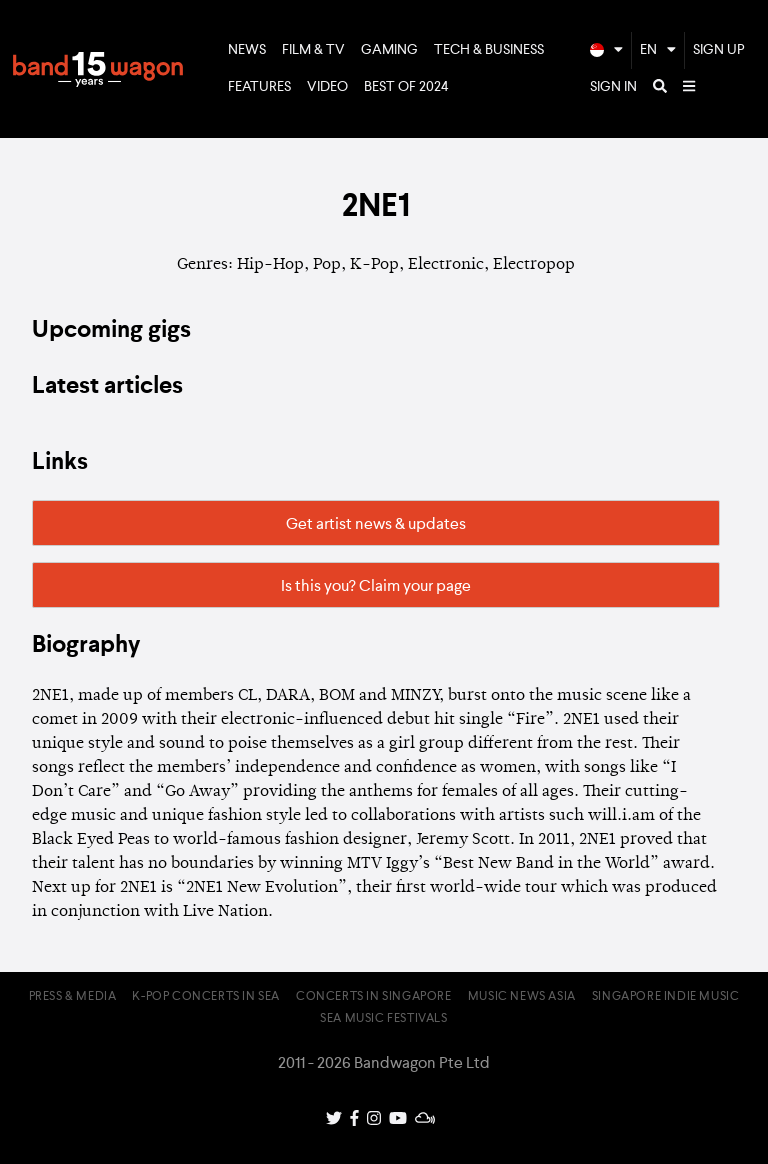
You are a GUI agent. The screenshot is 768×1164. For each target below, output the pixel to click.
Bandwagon (98, 69)
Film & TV (313, 50)
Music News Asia (522, 997)
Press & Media (73, 997)
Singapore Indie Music (666, 997)
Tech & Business (489, 50)
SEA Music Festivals (383, 1019)
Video (327, 87)
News (247, 50)
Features (259, 87)
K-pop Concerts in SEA (206, 997)
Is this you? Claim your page (376, 587)
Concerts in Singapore (374, 997)
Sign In (613, 87)
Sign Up (719, 50)
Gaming (389, 50)
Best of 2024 (406, 87)
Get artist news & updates (376, 525)
